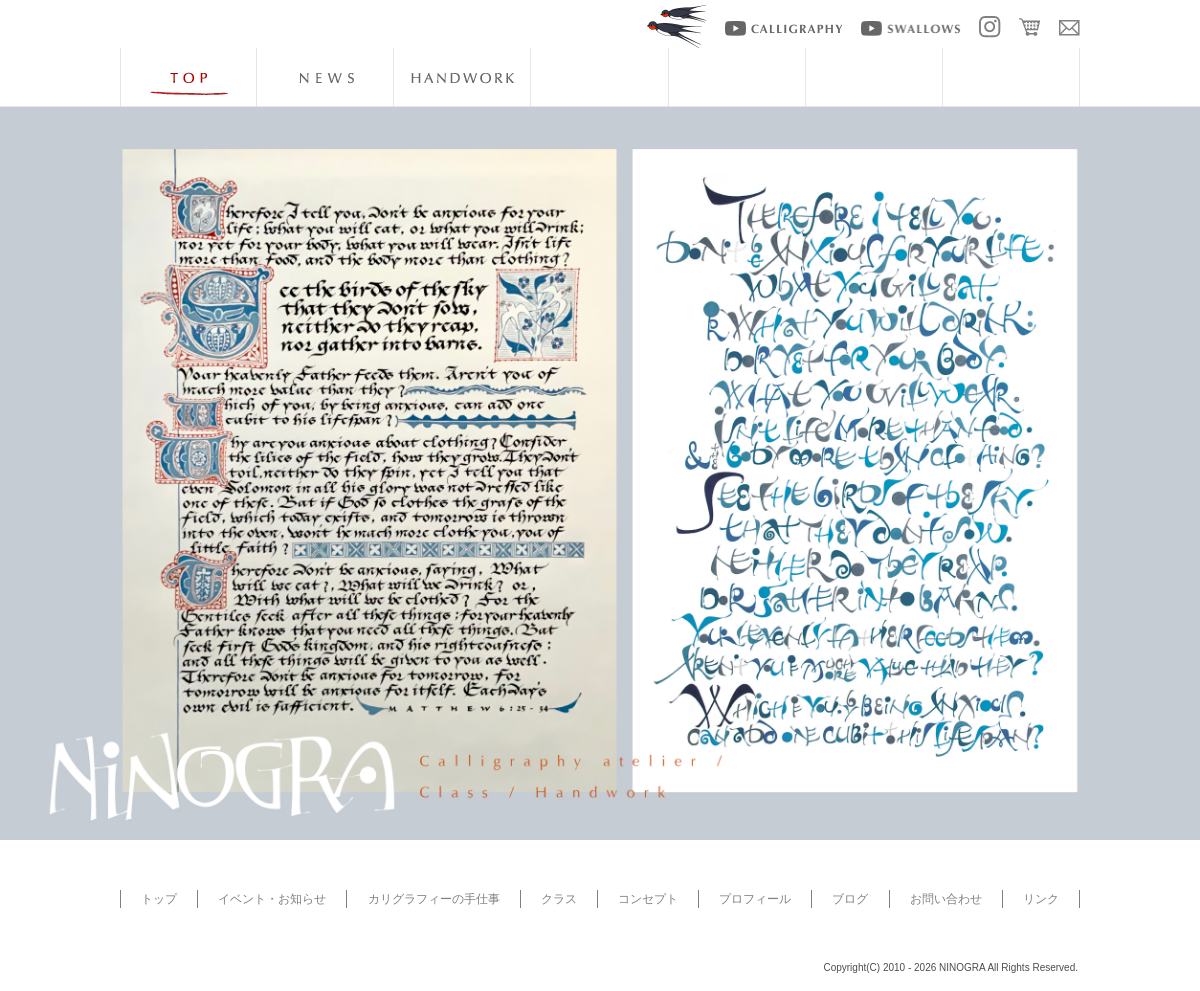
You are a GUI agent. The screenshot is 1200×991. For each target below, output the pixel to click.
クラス (559, 899)
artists (874, 77)
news (325, 77)
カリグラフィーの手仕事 (434, 899)
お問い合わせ (946, 899)
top (188, 77)
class (599, 77)
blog (1011, 77)
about (737, 77)
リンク (1041, 899)
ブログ (850, 899)
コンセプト (648, 899)
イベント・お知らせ (272, 899)
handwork (462, 77)
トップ (159, 899)
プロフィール (755, 899)
